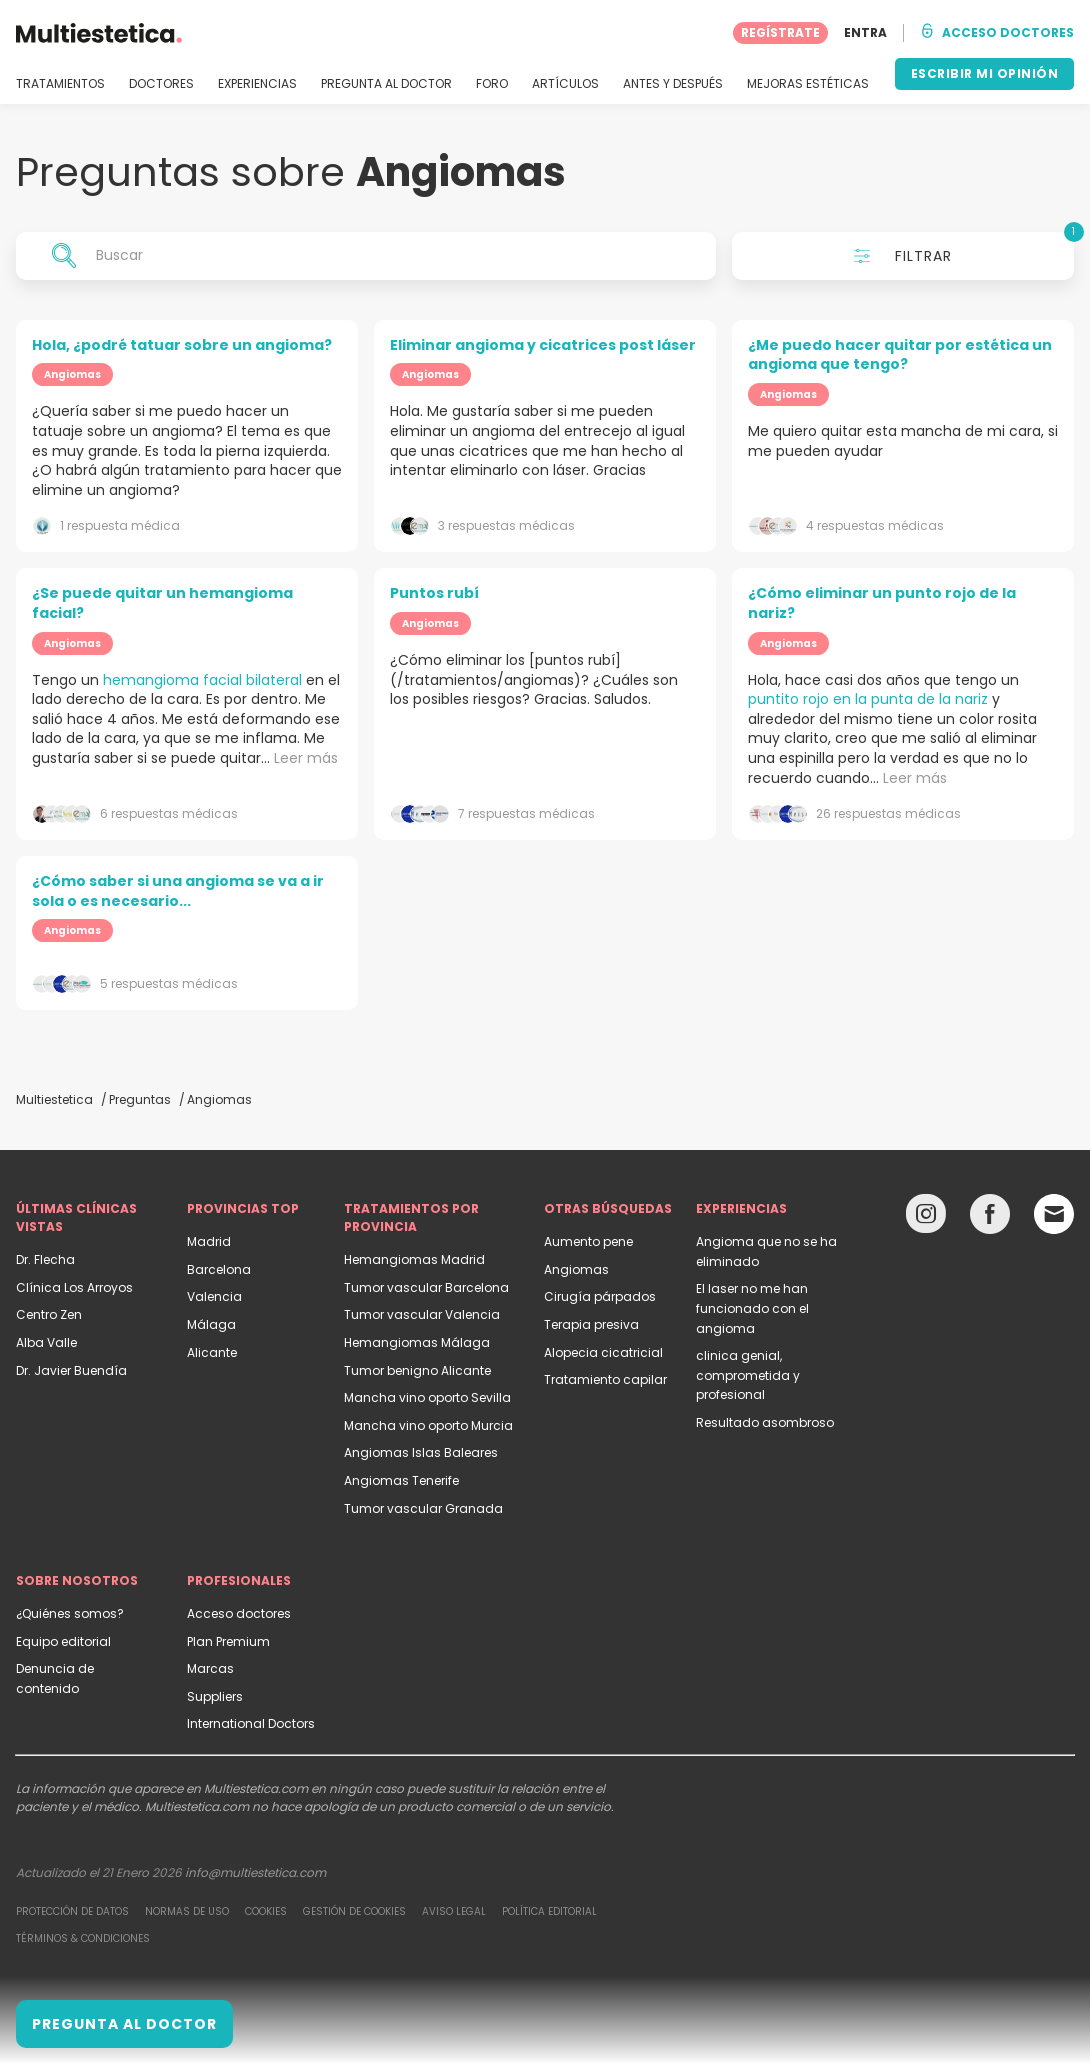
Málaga (211, 1324)
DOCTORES (161, 84)
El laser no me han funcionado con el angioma (752, 1308)
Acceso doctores (239, 1613)
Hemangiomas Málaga (417, 1342)
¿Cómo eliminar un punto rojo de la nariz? (882, 603)
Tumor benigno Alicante (417, 1370)
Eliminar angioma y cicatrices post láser (543, 345)
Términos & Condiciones (83, 1938)
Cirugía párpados (600, 1296)
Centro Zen (49, 1314)
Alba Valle (46, 1342)
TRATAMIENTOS (60, 84)
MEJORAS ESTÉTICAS (808, 84)
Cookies (266, 1911)
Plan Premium (228, 1641)
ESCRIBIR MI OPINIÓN (985, 73)
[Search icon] (64, 256)
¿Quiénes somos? (70, 1613)
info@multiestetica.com (255, 1872)
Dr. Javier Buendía (71, 1370)
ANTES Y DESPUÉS (673, 84)
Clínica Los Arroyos (74, 1287)
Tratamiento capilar (605, 1379)
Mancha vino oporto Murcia (428, 1425)
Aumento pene (588, 1241)
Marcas (210, 1668)
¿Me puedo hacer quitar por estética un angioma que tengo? (900, 355)
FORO (492, 84)
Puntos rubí (434, 593)
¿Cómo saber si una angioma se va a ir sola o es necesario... (178, 891)
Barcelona (219, 1269)
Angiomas (576, 1269)
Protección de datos (72, 1911)
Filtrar (964, 249)
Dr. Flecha (45, 1259)
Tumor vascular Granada (423, 1508)
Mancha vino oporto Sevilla (427, 1397)
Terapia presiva (591, 1324)
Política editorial (549, 1911)
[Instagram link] (926, 1218)
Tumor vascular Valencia (422, 1314)
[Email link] (1054, 1214)
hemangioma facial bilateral (202, 680)
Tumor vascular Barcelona (426, 1287)
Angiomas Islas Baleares (421, 1452)
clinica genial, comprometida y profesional (748, 1375)
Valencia (214, 1296)
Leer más (306, 758)
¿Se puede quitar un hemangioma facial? (162, 603)
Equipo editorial (63, 1641)
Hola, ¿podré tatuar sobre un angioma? (182, 345)
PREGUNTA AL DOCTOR (386, 84)
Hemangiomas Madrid (414, 1259)
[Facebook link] (990, 1218)
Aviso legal (454, 1911)
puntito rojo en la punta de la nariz (868, 699)
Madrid (209, 1241)
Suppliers (215, 1696)
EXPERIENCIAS (257, 84)
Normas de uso (187, 1911)
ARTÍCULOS (565, 84)
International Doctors (251, 1723)
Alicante (212, 1352)
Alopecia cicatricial (603, 1352)
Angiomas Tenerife (401, 1480)
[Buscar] (366, 256)
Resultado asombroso (765, 1422)
